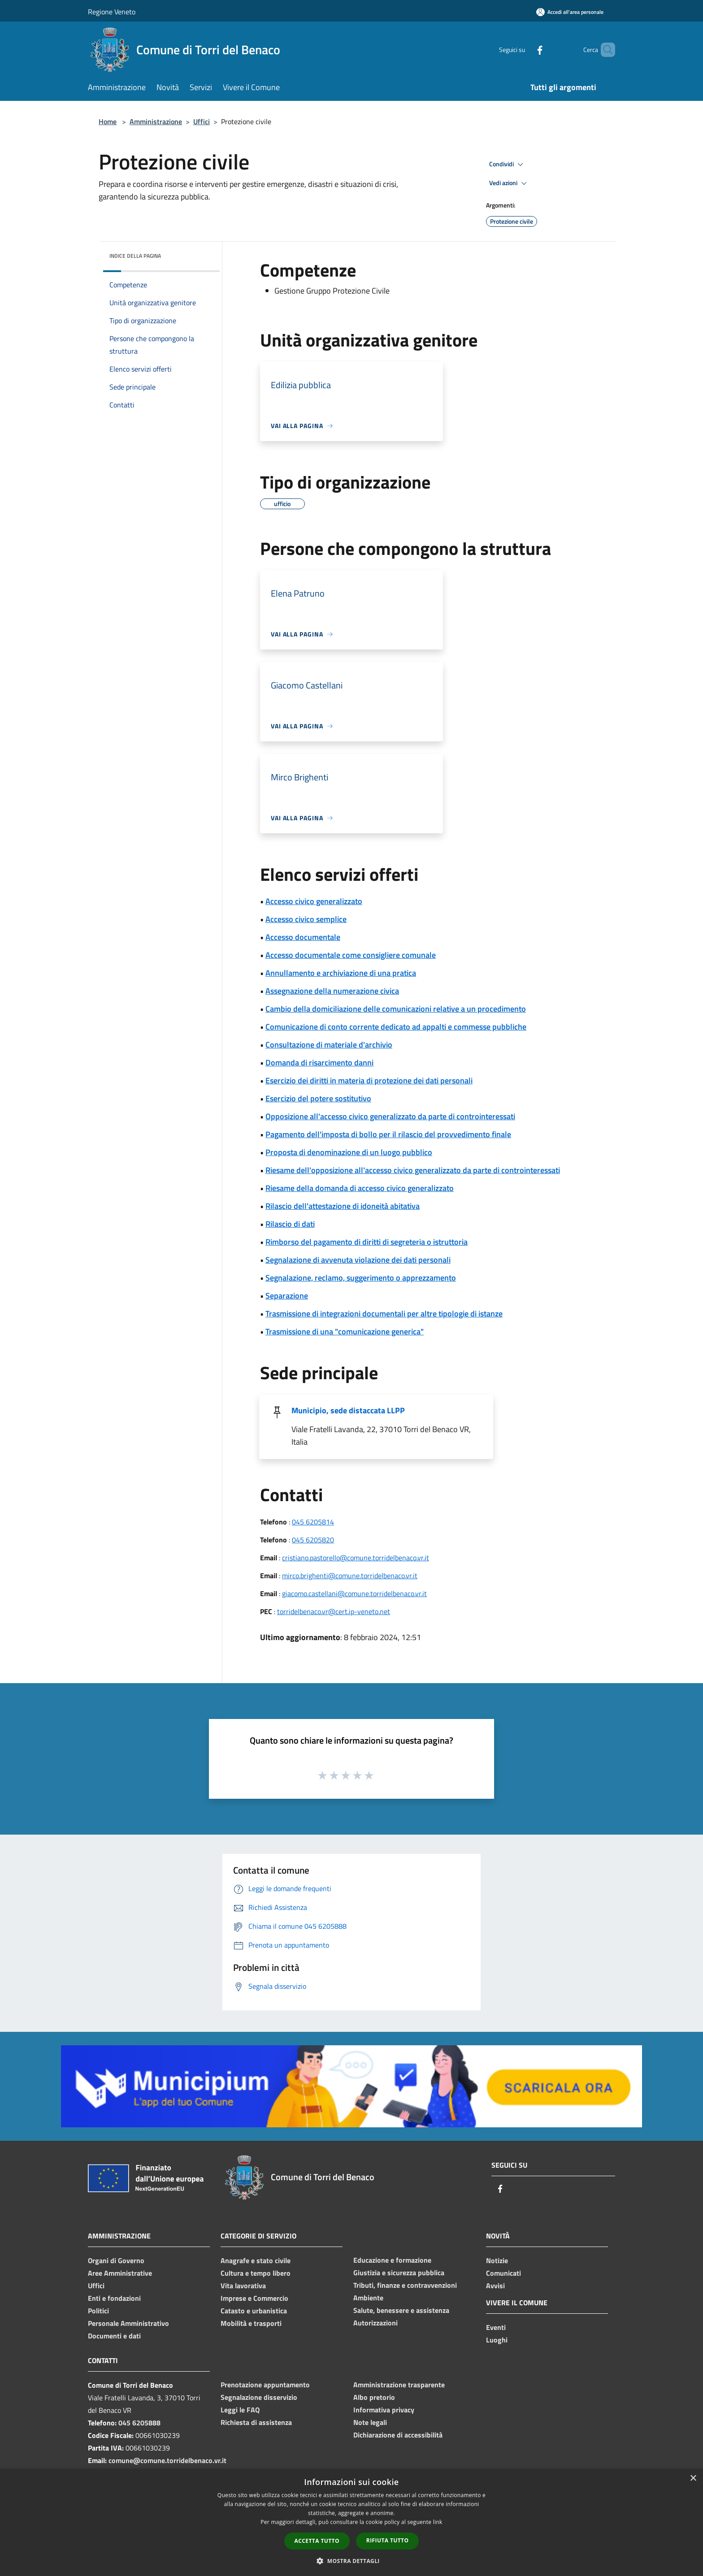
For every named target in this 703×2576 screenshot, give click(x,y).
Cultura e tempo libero (256, 2273)
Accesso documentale (302, 937)
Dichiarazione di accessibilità (398, 2434)
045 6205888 (139, 2422)
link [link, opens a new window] (438, 2522)
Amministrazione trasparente (399, 2384)
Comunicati (503, 2273)
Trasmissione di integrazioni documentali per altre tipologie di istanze (384, 1313)
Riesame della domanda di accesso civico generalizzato (359, 1188)
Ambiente (368, 2297)
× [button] (693, 2478)
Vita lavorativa (243, 2285)
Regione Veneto (111, 11)
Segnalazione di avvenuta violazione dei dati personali (358, 1260)
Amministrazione (156, 121)
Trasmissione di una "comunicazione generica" (344, 1331)
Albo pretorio (374, 2397)
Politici (98, 2310)
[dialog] (351, 2522)
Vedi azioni (509, 183)
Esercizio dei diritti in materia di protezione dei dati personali (369, 1080)
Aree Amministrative (120, 2273)
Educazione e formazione (392, 2260)
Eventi (496, 2327)
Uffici (201, 121)
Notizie (497, 2260)
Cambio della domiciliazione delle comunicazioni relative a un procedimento (395, 1009)
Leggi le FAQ (240, 2409)
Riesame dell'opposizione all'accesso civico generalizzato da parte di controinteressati (412, 1170)
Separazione (286, 1296)
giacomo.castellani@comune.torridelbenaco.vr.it (354, 1593)
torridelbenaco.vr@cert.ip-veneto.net (333, 1611)
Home (108, 121)
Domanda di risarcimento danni (319, 1062)
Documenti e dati (114, 2335)
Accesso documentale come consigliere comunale (350, 955)
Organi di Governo (116, 2260)
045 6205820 (313, 1539)
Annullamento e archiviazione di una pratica (340, 973)
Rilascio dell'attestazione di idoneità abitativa (342, 1206)
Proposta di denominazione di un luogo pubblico (348, 1152)
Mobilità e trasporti (251, 2323)
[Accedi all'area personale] (570, 11)
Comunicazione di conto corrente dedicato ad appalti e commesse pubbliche (395, 1027)
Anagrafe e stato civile (256, 2260)
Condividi (507, 164)
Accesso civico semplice (306, 919)
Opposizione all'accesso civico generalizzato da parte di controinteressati (390, 1116)
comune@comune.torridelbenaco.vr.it (167, 2460)
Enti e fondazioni (114, 2298)
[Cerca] (604, 50)
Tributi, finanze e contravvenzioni (405, 2285)
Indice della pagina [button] (135, 255)
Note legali (370, 2422)
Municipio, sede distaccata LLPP (348, 1410)
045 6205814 (313, 1521)
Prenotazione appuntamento (265, 2384)
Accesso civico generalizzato (313, 901)
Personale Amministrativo (128, 2323)
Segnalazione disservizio (259, 2397)
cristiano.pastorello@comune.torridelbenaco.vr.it (355, 1557)
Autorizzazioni (375, 2322)
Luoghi (497, 2339)
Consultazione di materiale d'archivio (328, 1045)
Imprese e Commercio (254, 2298)
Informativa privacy (383, 2409)
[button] (351, 2560)
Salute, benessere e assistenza (401, 2310)
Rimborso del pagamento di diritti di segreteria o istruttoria (366, 1242)
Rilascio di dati (290, 1224)
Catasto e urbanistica (254, 2310)
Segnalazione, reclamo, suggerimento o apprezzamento (360, 1278)
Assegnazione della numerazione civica (332, 991)
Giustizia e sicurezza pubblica (398, 2272)
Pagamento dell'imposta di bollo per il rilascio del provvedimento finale (388, 1134)
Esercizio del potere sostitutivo (318, 1098)
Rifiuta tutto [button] (387, 2540)
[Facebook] (525, 49)
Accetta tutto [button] (317, 2541)
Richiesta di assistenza (256, 2422)
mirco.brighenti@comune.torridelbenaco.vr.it (349, 1575)
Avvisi (495, 2285)
